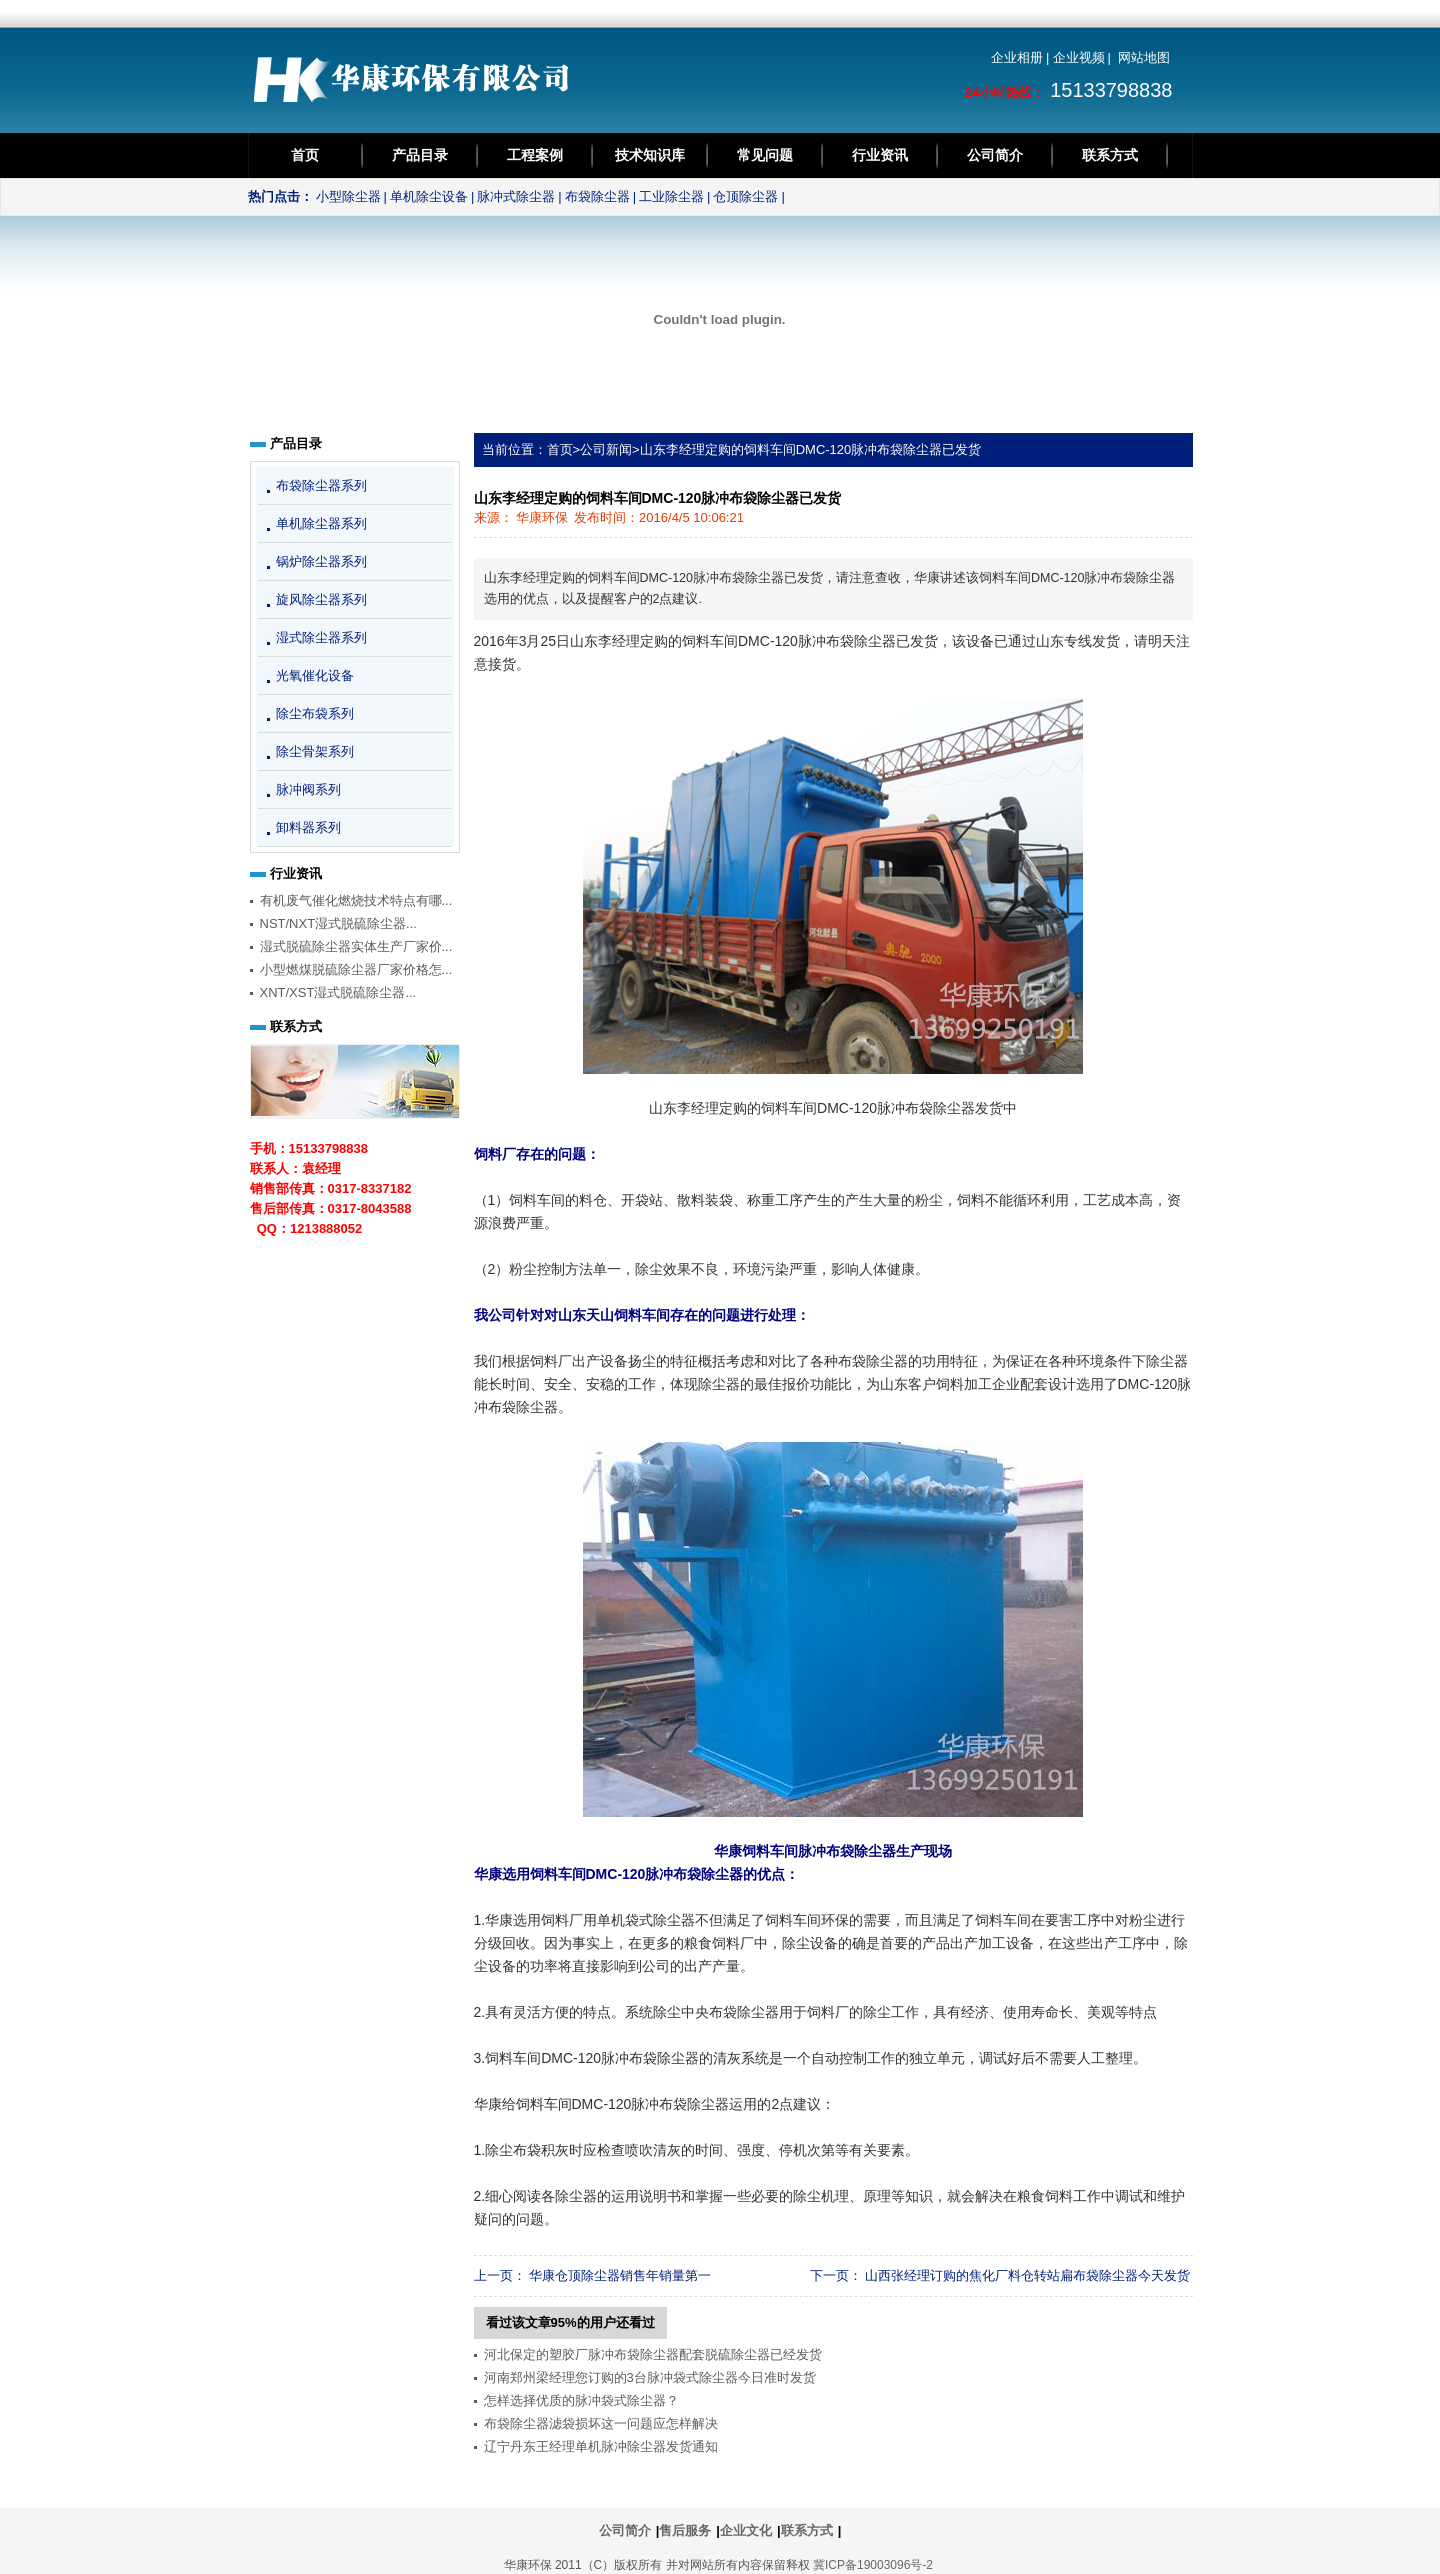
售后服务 (685, 2530)
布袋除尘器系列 (321, 485)
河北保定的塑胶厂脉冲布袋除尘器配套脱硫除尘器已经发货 (653, 2354)
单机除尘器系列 (321, 523)
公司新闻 (606, 449)
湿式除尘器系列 (321, 637)
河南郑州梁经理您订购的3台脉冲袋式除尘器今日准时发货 (650, 2377)
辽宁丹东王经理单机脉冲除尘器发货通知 (601, 2446)
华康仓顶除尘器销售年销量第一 (620, 2275)
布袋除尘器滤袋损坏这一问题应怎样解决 (601, 2423)
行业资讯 (880, 155)
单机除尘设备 (429, 196)
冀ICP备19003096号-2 (873, 2565)
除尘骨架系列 (315, 751)
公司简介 (995, 155)
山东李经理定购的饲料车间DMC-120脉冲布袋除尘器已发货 (811, 449)
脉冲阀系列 (308, 789)
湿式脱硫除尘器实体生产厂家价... (356, 946)
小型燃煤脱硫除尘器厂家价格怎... (356, 969)
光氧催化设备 (315, 675)
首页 (305, 155)
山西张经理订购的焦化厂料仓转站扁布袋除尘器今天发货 (1027, 2275)
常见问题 (765, 155)
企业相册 (1017, 57)
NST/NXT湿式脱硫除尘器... (338, 923)
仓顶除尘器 (745, 196)
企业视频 (1079, 57)
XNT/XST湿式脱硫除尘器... (338, 992)
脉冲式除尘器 (516, 196)
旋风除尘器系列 (321, 599)
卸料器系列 (308, 827)
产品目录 (420, 155)
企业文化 (746, 2530)
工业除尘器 (671, 196)
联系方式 (1110, 155)
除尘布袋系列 (315, 713)
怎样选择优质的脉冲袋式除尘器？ (581, 2400)
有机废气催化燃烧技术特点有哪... (356, 900)
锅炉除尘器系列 (321, 561)
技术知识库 (650, 155)
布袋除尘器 (597, 196)
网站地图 (1144, 57)
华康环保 (542, 517)
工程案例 (535, 155)
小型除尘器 (348, 196)
